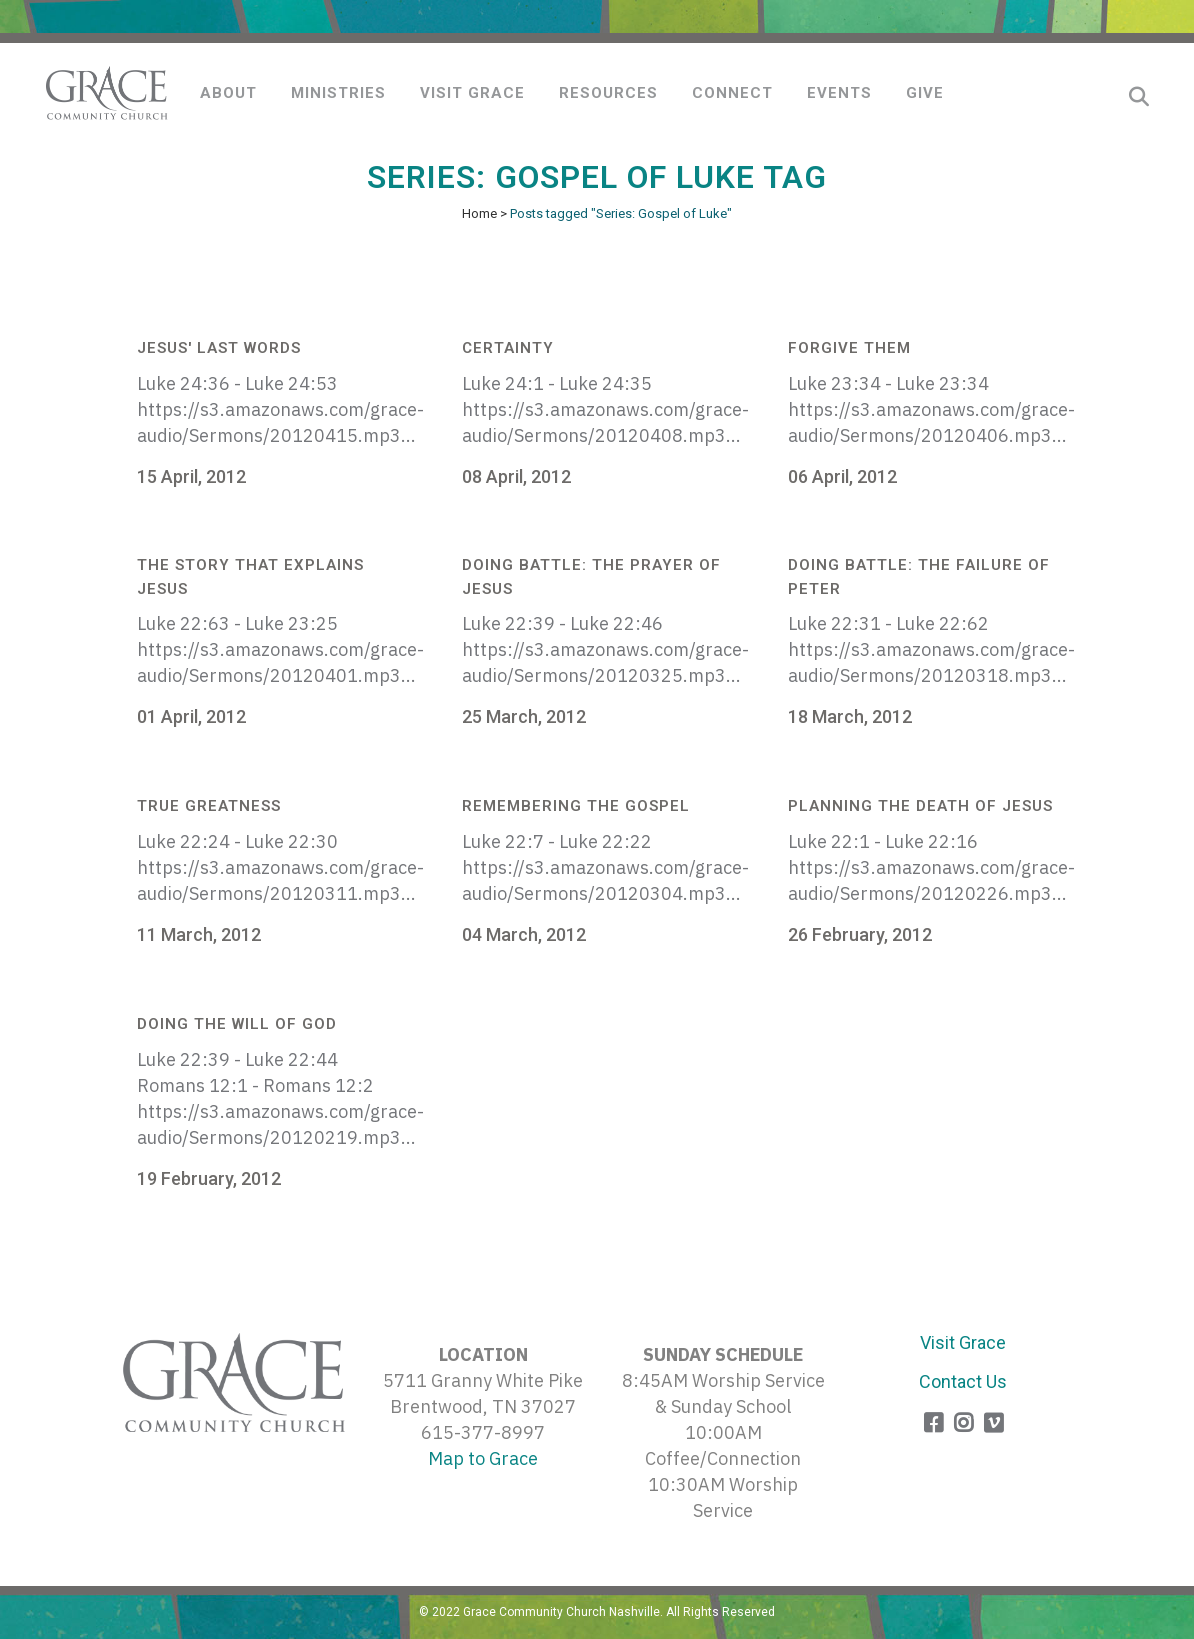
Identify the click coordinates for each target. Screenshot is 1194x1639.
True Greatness (209, 806)
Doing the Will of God (237, 1024)
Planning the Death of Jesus (920, 806)
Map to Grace (483, 1458)
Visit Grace (963, 1342)
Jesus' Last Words (219, 348)
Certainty (508, 348)
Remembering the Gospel (576, 806)
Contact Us (963, 1381)
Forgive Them (849, 348)
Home (479, 213)
